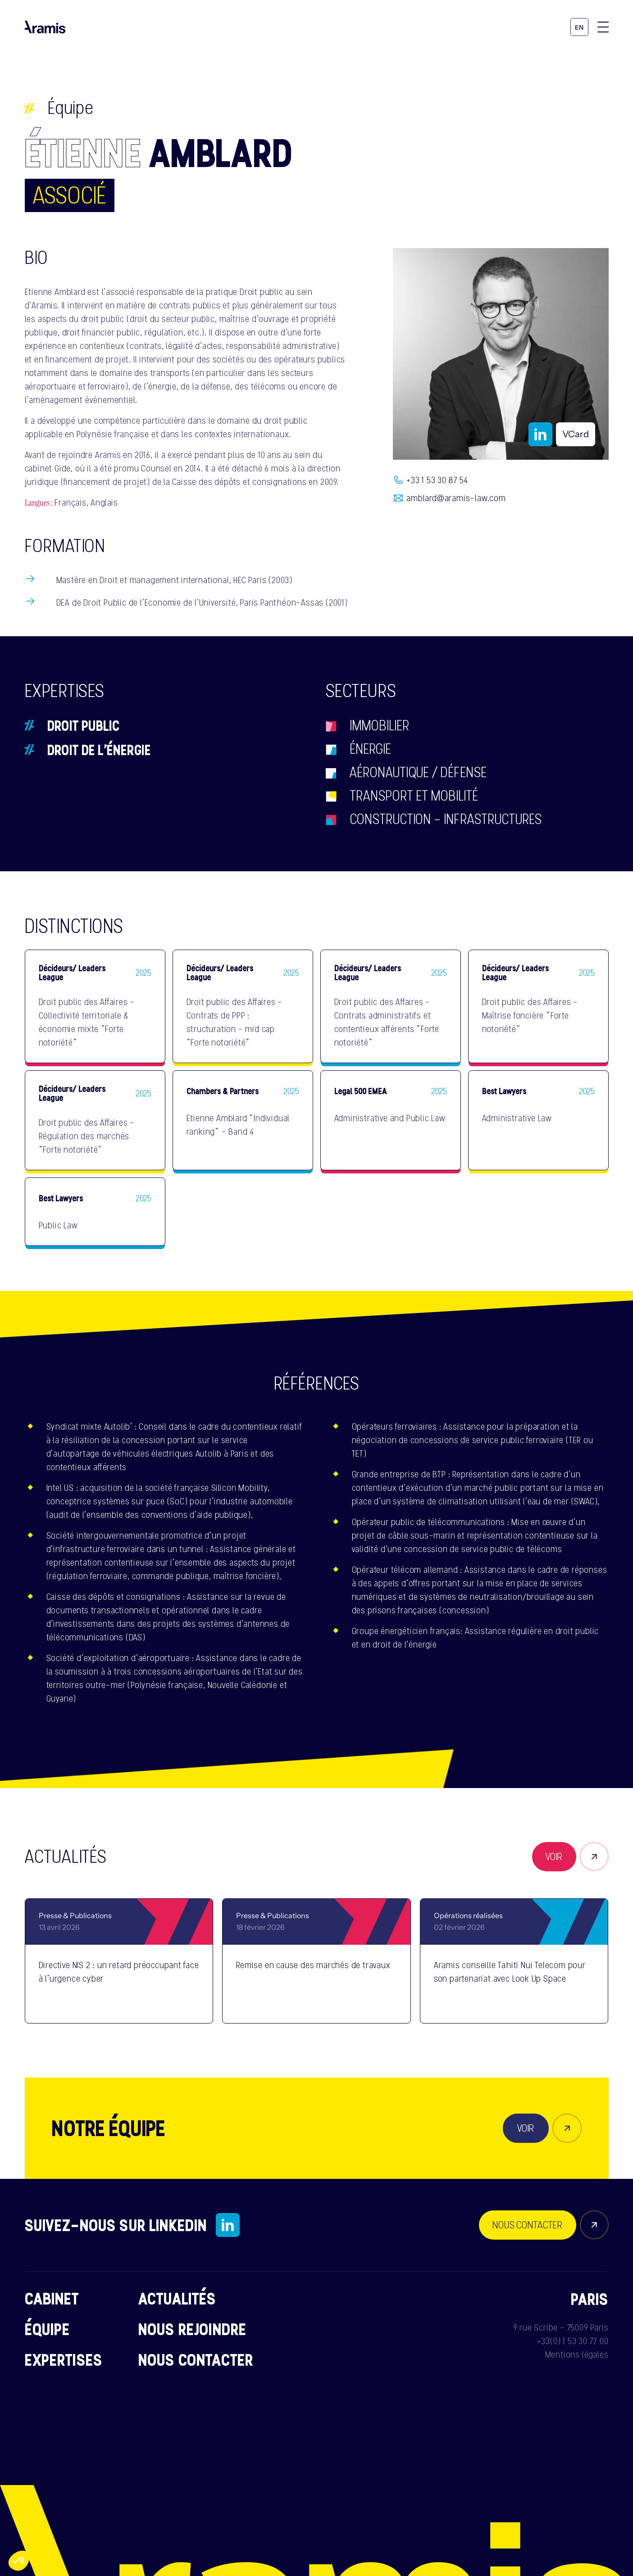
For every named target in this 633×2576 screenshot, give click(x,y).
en (579, 27)
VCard (575, 434)
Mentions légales (577, 2354)
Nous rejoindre (192, 2328)
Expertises (64, 2359)
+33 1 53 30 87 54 (437, 480)
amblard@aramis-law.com (456, 498)
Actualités (177, 2298)
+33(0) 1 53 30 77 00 (573, 2341)
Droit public (83, 725)
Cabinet (52, 2298)
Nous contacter (195, 2359)
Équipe (71, 107)
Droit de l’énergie (99, 750)
